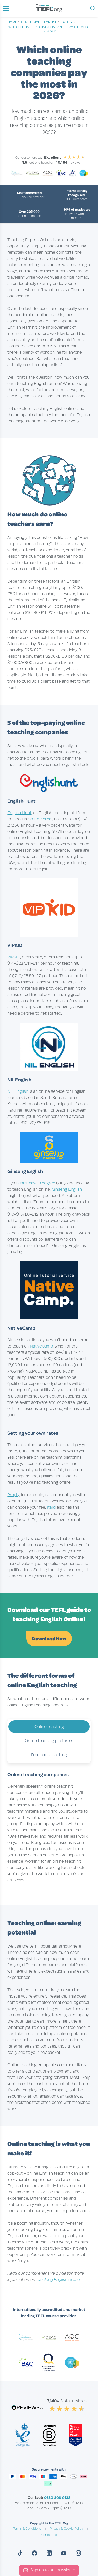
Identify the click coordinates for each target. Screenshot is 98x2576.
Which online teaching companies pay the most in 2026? (49, 29)
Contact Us (49, 2535)
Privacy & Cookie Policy (66, 2528)
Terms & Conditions (27, 2528)
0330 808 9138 (57, 2498)
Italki (51, 1507)
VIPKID (13, 957)
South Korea (40, 819)
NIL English (17, 1091)
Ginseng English (67, 1189)
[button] (6, 8)
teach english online (39, 22)
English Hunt (19, 812)
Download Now (49, 1638)
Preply (13, 1495)
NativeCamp (41, 1346)
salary (66, 22)
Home (12, 22)
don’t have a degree (36, 1183)
